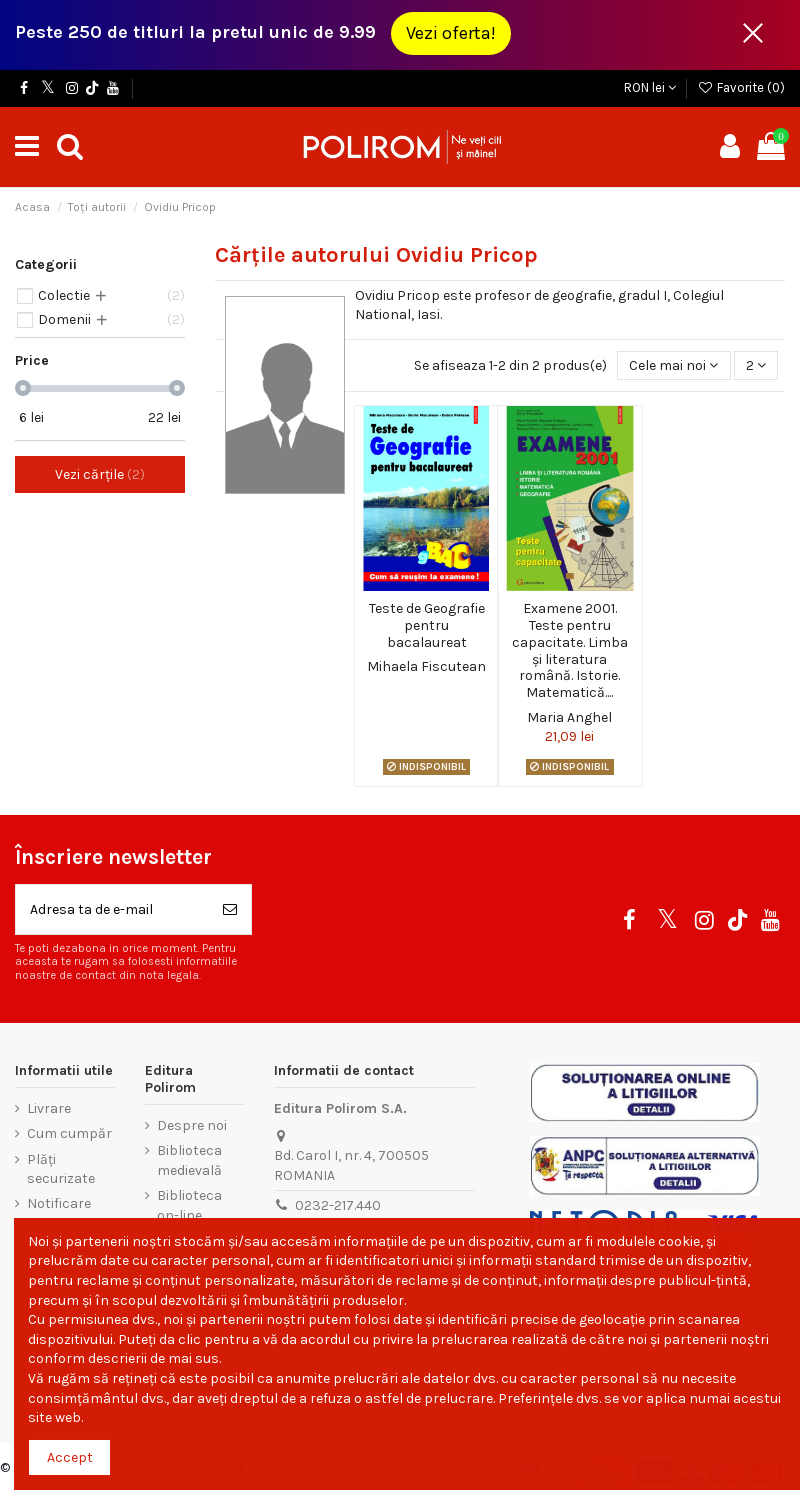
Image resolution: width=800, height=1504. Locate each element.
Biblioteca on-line (189, 1205)
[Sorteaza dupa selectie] (673, 365)
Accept (70, 1457)
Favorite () (741, 87)
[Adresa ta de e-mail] (112, 909)
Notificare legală (59, 1213)
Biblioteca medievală (189, 1160)
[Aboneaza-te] (230, 909)
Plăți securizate (61, 1169)
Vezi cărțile (100, 474)
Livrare (49, 1108)
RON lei (650, 87)
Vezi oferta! (451, 33)
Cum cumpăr (69, 1133)
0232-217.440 (338, 1205)
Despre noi (192, 1125)
